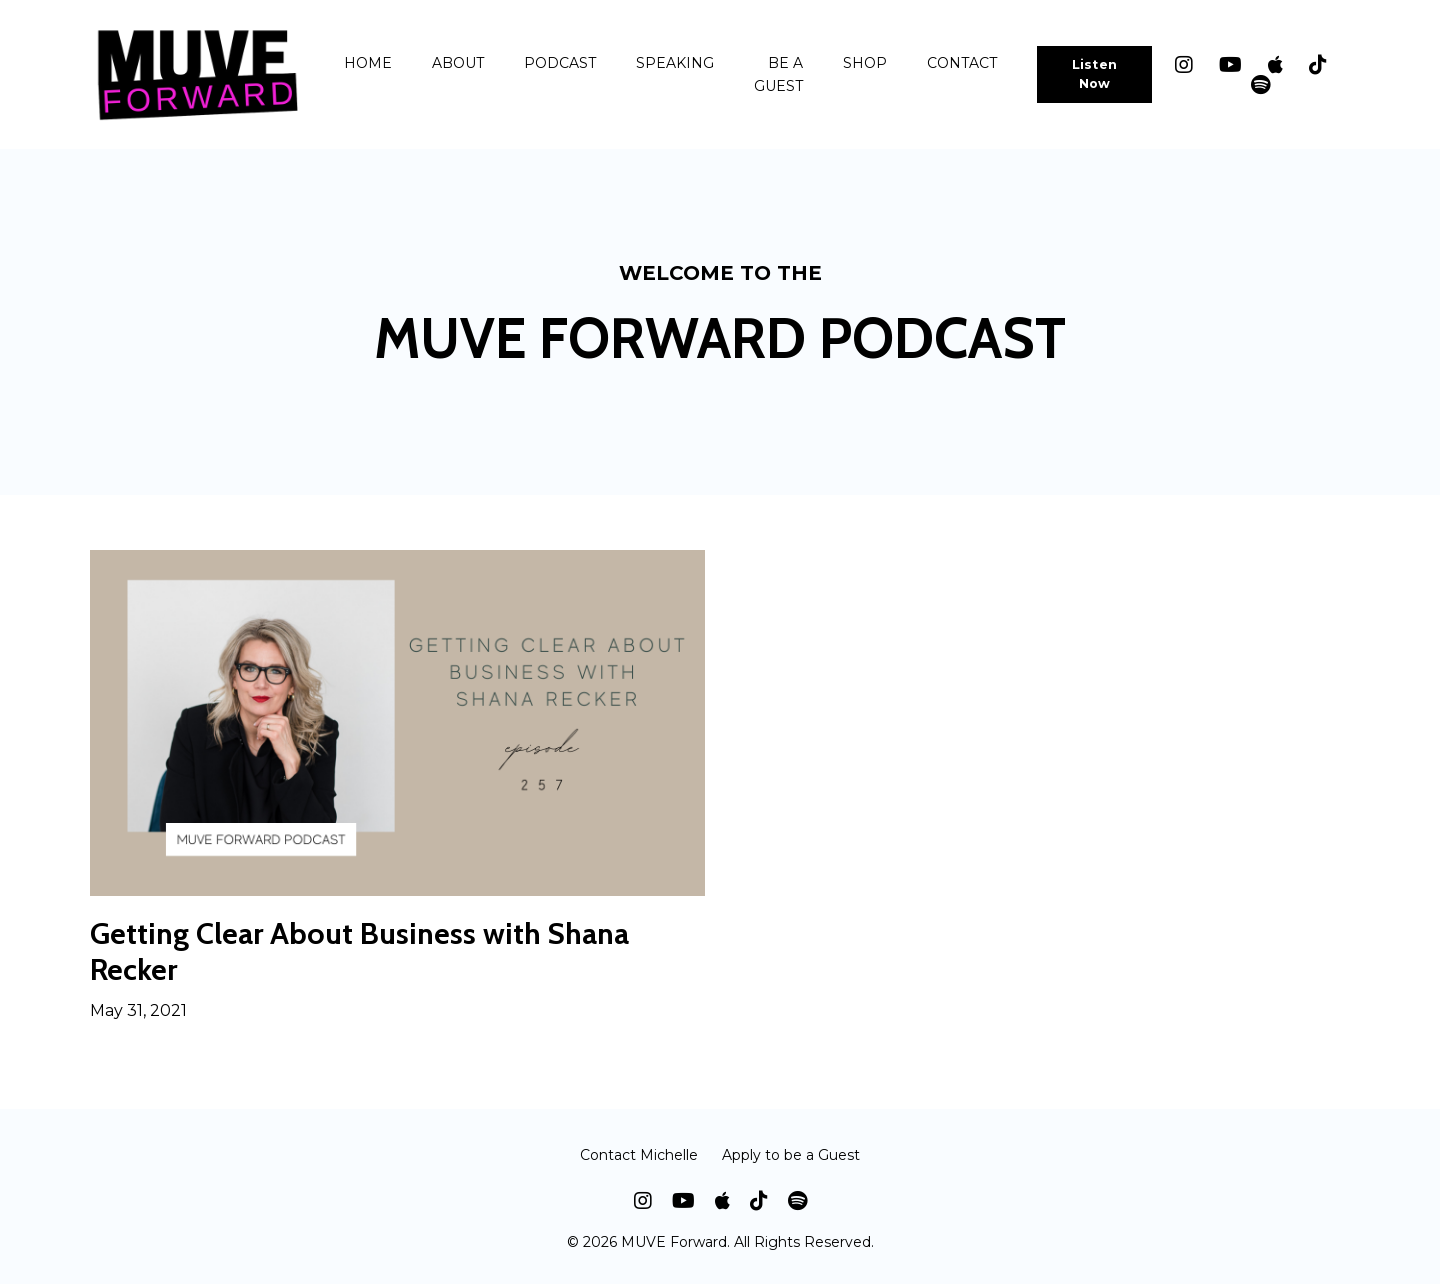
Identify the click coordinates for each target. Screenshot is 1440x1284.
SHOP (865, 63)
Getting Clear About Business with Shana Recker (359, 952)
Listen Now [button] (1095, 74)
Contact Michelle (639, 1155)
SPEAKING (675, 63)
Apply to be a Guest (791, 1155)
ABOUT (458, 63)
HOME (368, 63)
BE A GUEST (778, 74)
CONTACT (962, 63)
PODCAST (560, 63)
